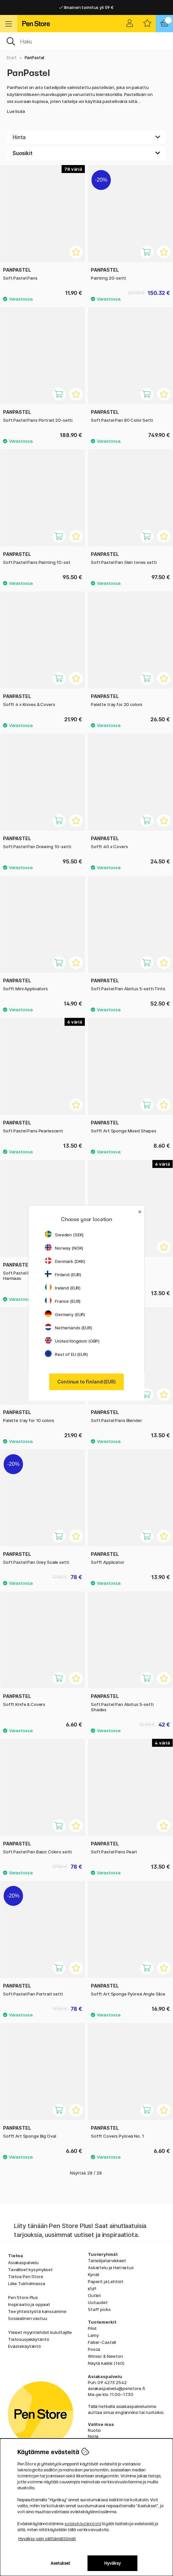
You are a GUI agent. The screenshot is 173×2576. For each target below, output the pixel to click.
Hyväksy (112, 2563)
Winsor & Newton (105, 2356)
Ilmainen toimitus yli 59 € (86, 7)
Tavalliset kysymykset (30, 2269)
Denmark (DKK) (65, 1261)
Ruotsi (94, 2430)
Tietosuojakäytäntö (28, 2339)
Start (11, 57)
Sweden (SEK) (64, 1234)
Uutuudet (98, 2302)
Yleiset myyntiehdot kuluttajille (40, 2332)
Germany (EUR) (65, 1314)
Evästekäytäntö (24, 2346)
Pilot (92, 2328)
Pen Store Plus (23, 2297)
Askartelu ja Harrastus (111, 2267)
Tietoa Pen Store (25, 2276)
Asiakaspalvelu (23, 2262)
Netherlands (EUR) (68, 1327)
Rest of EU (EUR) (66, 1354)
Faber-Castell (102, 2342)
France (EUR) (63, 1301)
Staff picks (99, 2309)
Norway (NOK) (64, 1248)
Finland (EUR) (63, 1274)
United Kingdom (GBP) (72, 1341)
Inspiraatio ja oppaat (29, 2304)
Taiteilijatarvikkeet (107, 2260)
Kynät (93, 2274)
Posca (94, 2349)
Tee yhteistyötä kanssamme (37, 2311)
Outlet (94, 2295)
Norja (93, 2436)
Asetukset (60, 2563)
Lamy (93, 2335)
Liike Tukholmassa (26, 2283)
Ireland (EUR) (63, 1287)
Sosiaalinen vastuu (27, 2318)
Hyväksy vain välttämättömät (47, 2538)
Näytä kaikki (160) (106, 2363)
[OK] (86, 40)
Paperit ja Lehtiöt (105, 2281)
